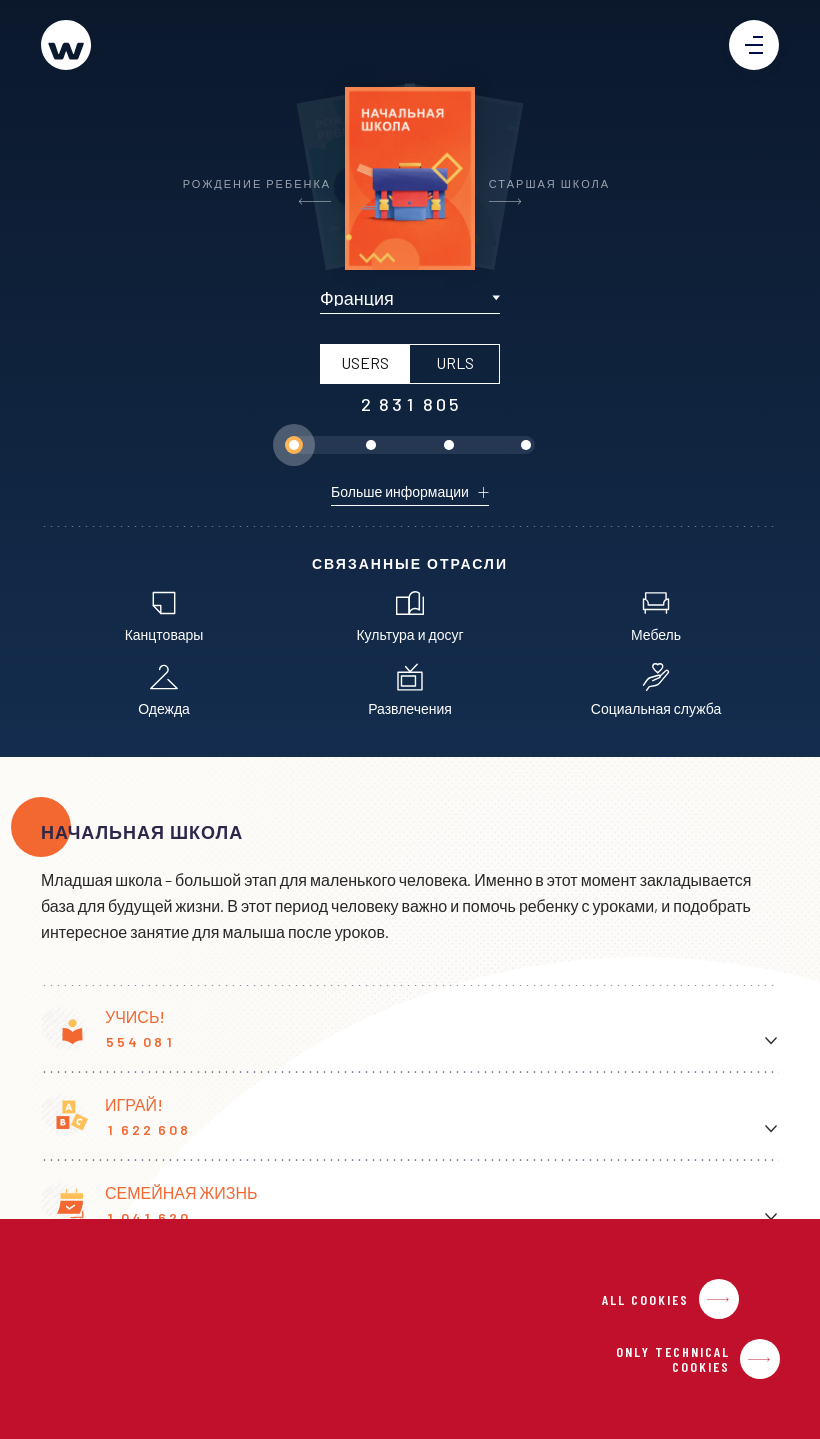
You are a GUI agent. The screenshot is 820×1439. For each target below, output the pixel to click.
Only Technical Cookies (673, 1359)
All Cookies (645, 1299)
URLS (455, 362)
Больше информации (400, 492)
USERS (365, 362)
